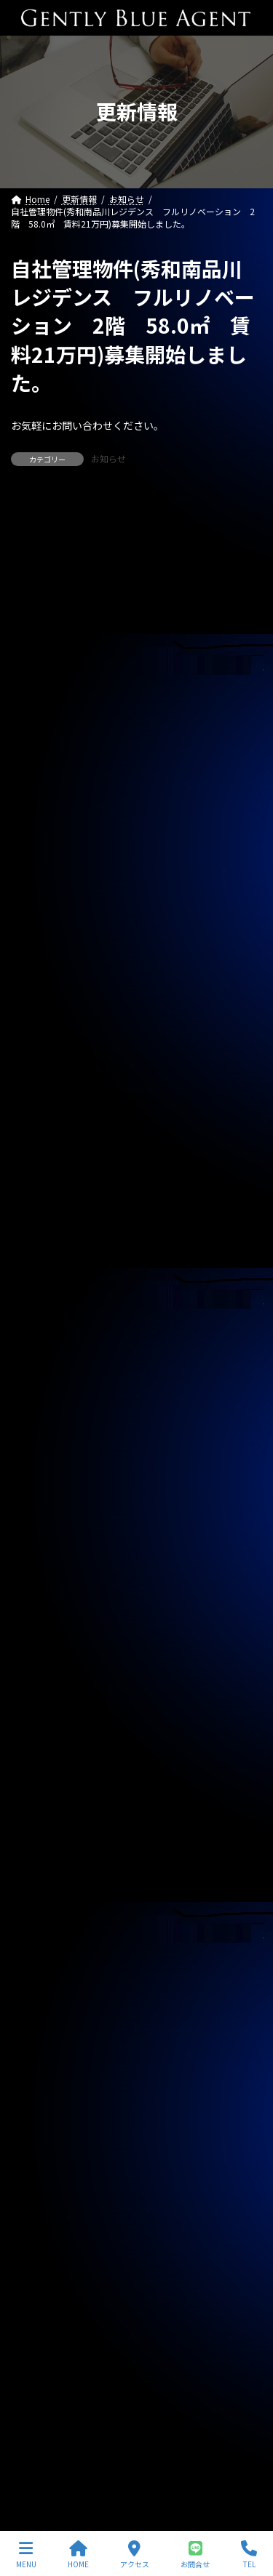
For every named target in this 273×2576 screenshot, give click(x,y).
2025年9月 (41, 1585)
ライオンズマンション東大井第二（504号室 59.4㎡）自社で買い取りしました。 (134, 1087)
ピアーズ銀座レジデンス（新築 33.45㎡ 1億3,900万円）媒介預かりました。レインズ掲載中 (136, 1022)
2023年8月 (41, 2242)
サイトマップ (37, 2467)
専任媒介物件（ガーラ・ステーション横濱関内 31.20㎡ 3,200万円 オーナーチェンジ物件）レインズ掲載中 (136, 608)
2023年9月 (41, 2216)
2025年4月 (41, 1717)
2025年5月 (41, 1690)
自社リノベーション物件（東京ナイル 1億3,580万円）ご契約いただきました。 (129, 956)
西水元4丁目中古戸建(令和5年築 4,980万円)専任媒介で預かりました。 (136, 1152)
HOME (78, 2554)
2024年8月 (41, 1927)
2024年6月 (41, 1979)
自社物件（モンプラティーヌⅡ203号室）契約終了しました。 (136, 825)
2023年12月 (44, 2137)
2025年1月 (41, 1795)
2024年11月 (44, 1848)
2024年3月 (41, 2058)
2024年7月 (41, 1953)
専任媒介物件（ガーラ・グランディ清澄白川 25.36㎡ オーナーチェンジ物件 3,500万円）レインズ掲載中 (141, 688)
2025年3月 (41, 1743)
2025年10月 (44, 1559)
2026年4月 (41, 1401)
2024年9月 (41, 1900)
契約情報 (37, 1337)
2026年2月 (41, 1454)
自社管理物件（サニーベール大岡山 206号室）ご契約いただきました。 (132, 891)
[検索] (243, 514)
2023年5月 (41, 2320)
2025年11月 (44, 1533)
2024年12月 (44, 1822)
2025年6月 (41, 1664)
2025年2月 (41, 1769)
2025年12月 (44, 1507)
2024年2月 (41, 2084)
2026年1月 (41, 1480)
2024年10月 (44, 1874)
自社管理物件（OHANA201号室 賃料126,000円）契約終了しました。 (133, 761)
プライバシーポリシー (54, 2440)
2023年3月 (41, 2373)
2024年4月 (41, 2032)
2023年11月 (44, 2163)
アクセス (134, 2554)
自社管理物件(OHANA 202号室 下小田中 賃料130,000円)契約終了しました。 (126, 1217)
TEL (249, 2554)
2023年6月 (41, 2294)
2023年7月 (41, 2268)
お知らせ (108, 458)
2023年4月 (41, 2347)
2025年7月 (41, 1638)
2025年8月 (41, 1611)
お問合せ (195, 2554)
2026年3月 (41, 1428)
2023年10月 (44, 2189)
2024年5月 (41, 2006)
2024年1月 (41, 2110)
